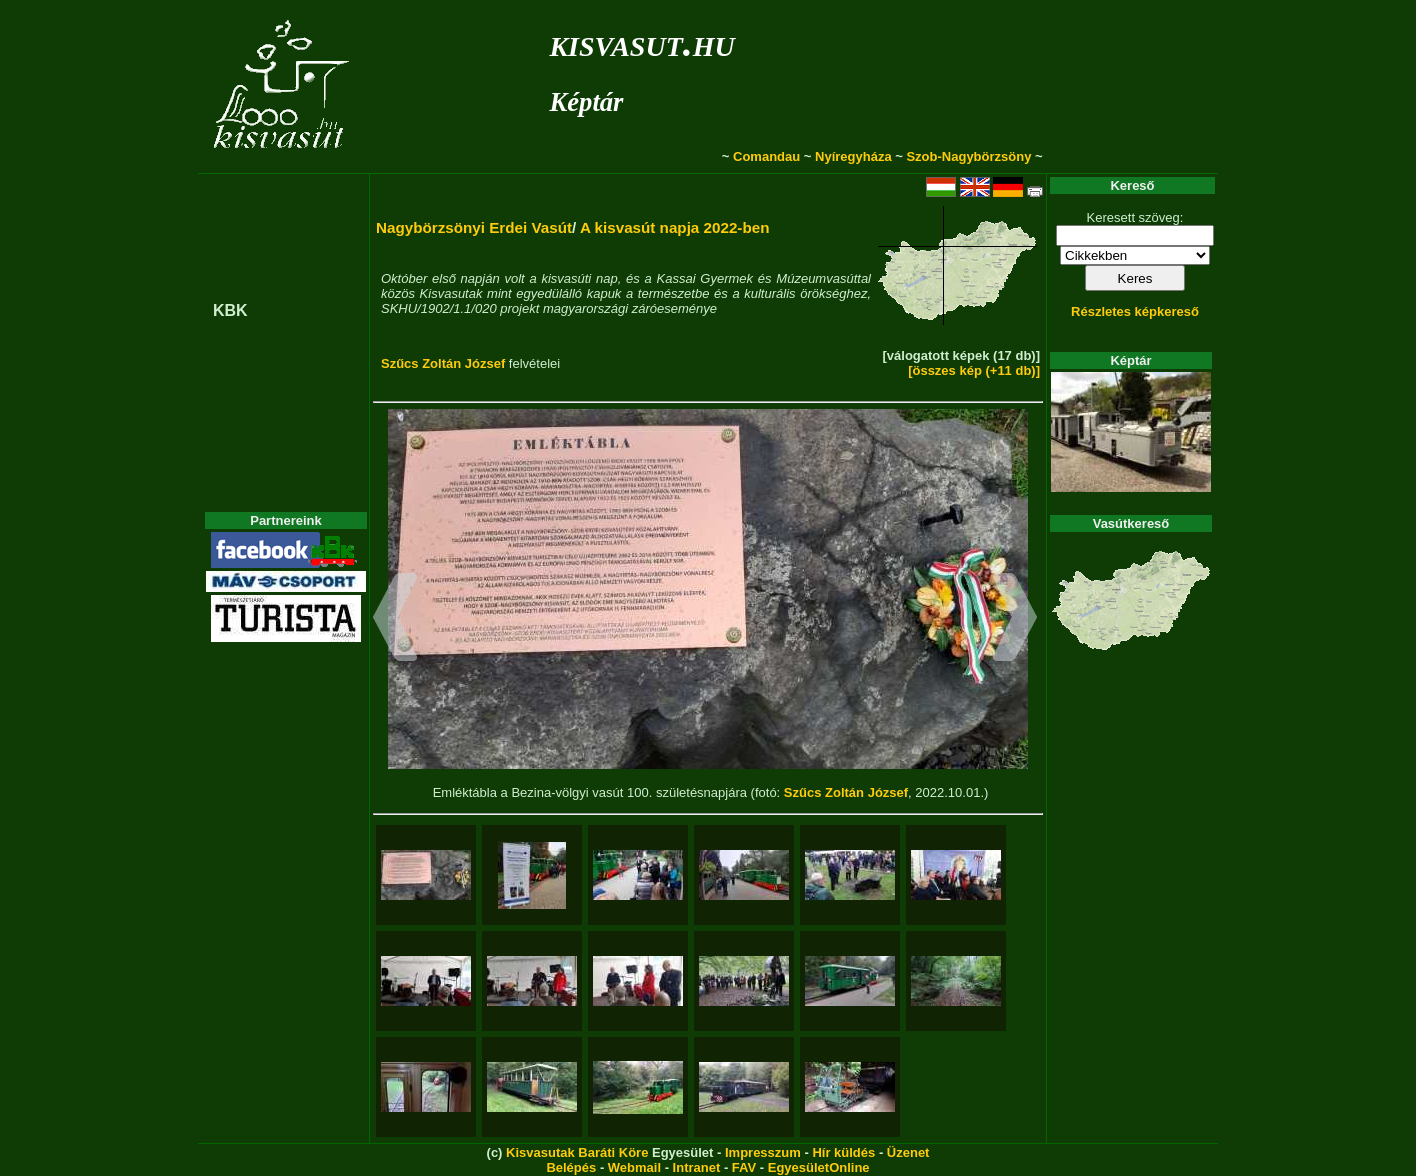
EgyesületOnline (819, 1167)
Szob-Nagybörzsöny (968, 156)
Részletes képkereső (1135, 311)
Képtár (586, 102)
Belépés (571, 1167)
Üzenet (908, 1152)
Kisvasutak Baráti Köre (577, 1152)
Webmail (634, 1167)
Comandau (766, 156)
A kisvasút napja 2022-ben (675, 227)
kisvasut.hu (641, 42)
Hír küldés (843, 1152)
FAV (744, 1167)
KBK (230, 310)
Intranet (697, 1167)
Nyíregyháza (853, 156)
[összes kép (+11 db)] (974, 370)
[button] (395, 620)
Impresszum (763, 1152)
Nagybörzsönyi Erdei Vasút (474, 227)
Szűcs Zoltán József (443, 363)
